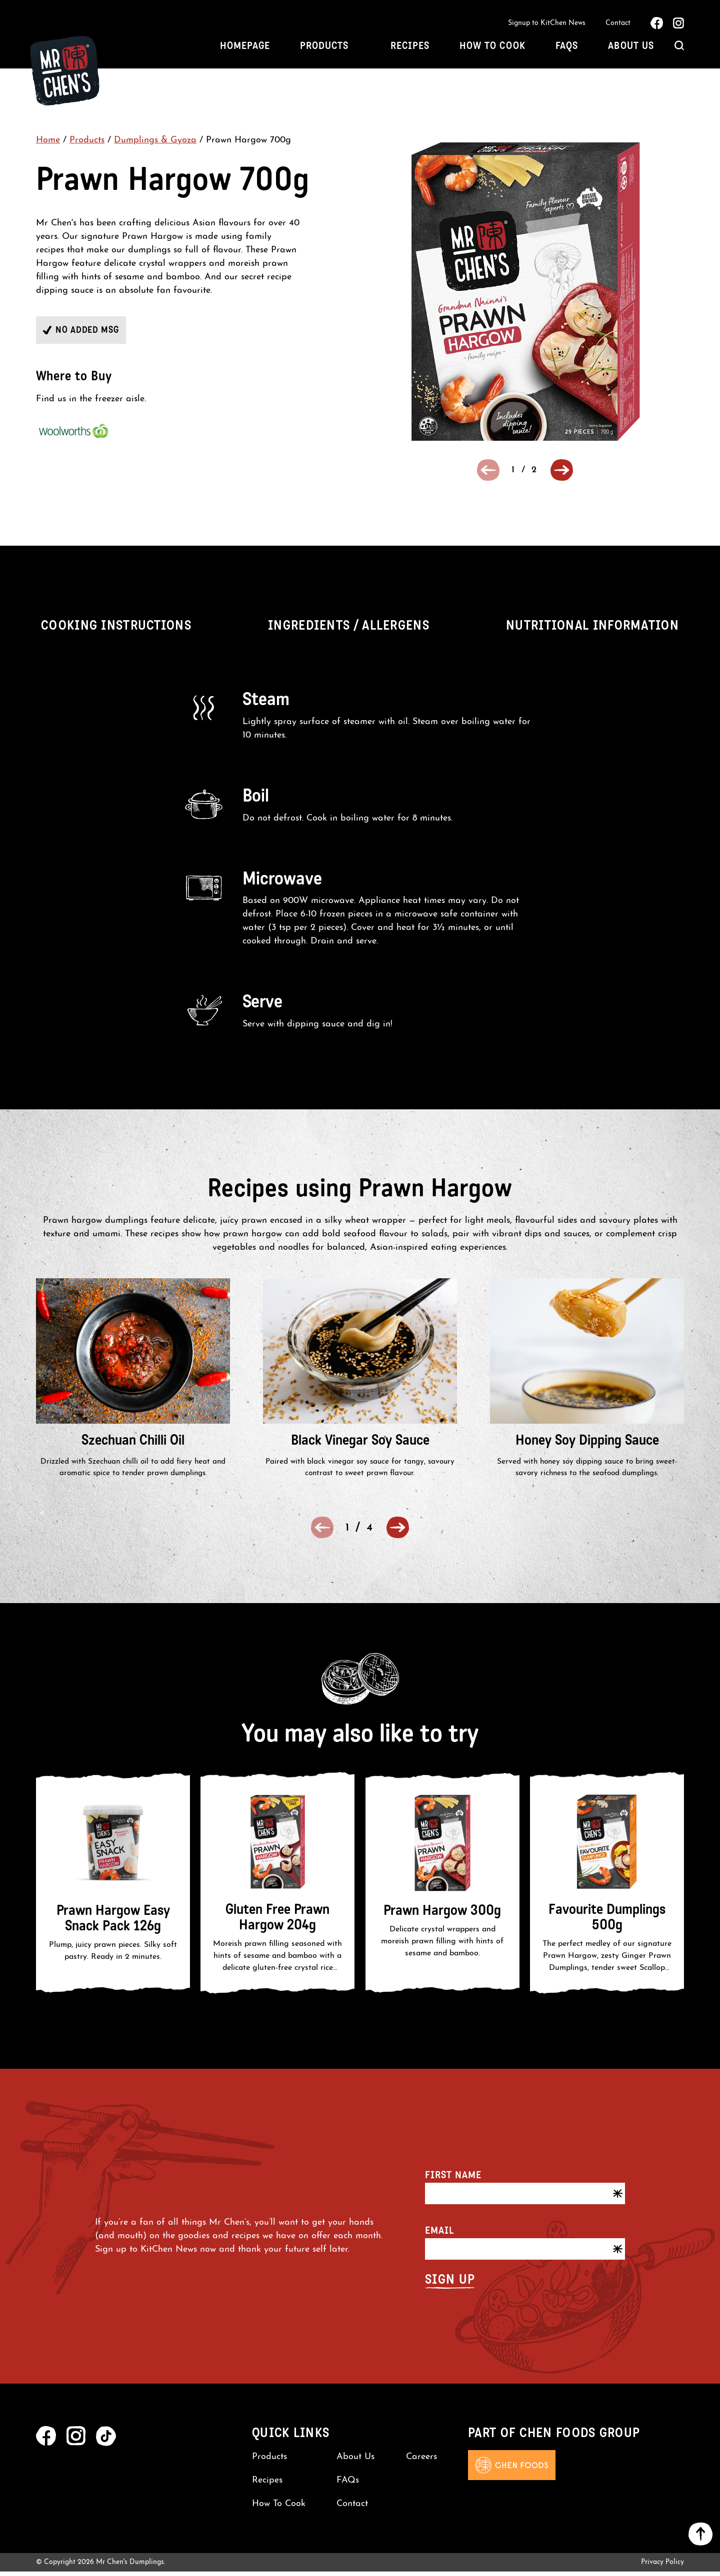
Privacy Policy (662, 2567)
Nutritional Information (592, 630)
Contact (618, 24)
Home (48, 144)
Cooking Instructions (116, 630)
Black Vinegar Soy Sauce (360, 1444)
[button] (561, 474)
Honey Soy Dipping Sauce (587, 1444)
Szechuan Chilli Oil (133, 1444)
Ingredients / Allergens (349, 630)
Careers (421, 2461)
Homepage (245, 48)
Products (324, 48)
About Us (631, 48)
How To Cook (493, 48)
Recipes (410, 48)
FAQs (567, 48)
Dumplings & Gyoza (155, 144)
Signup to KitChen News (547, 24)
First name (453, 2179)
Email (439, 2235)
